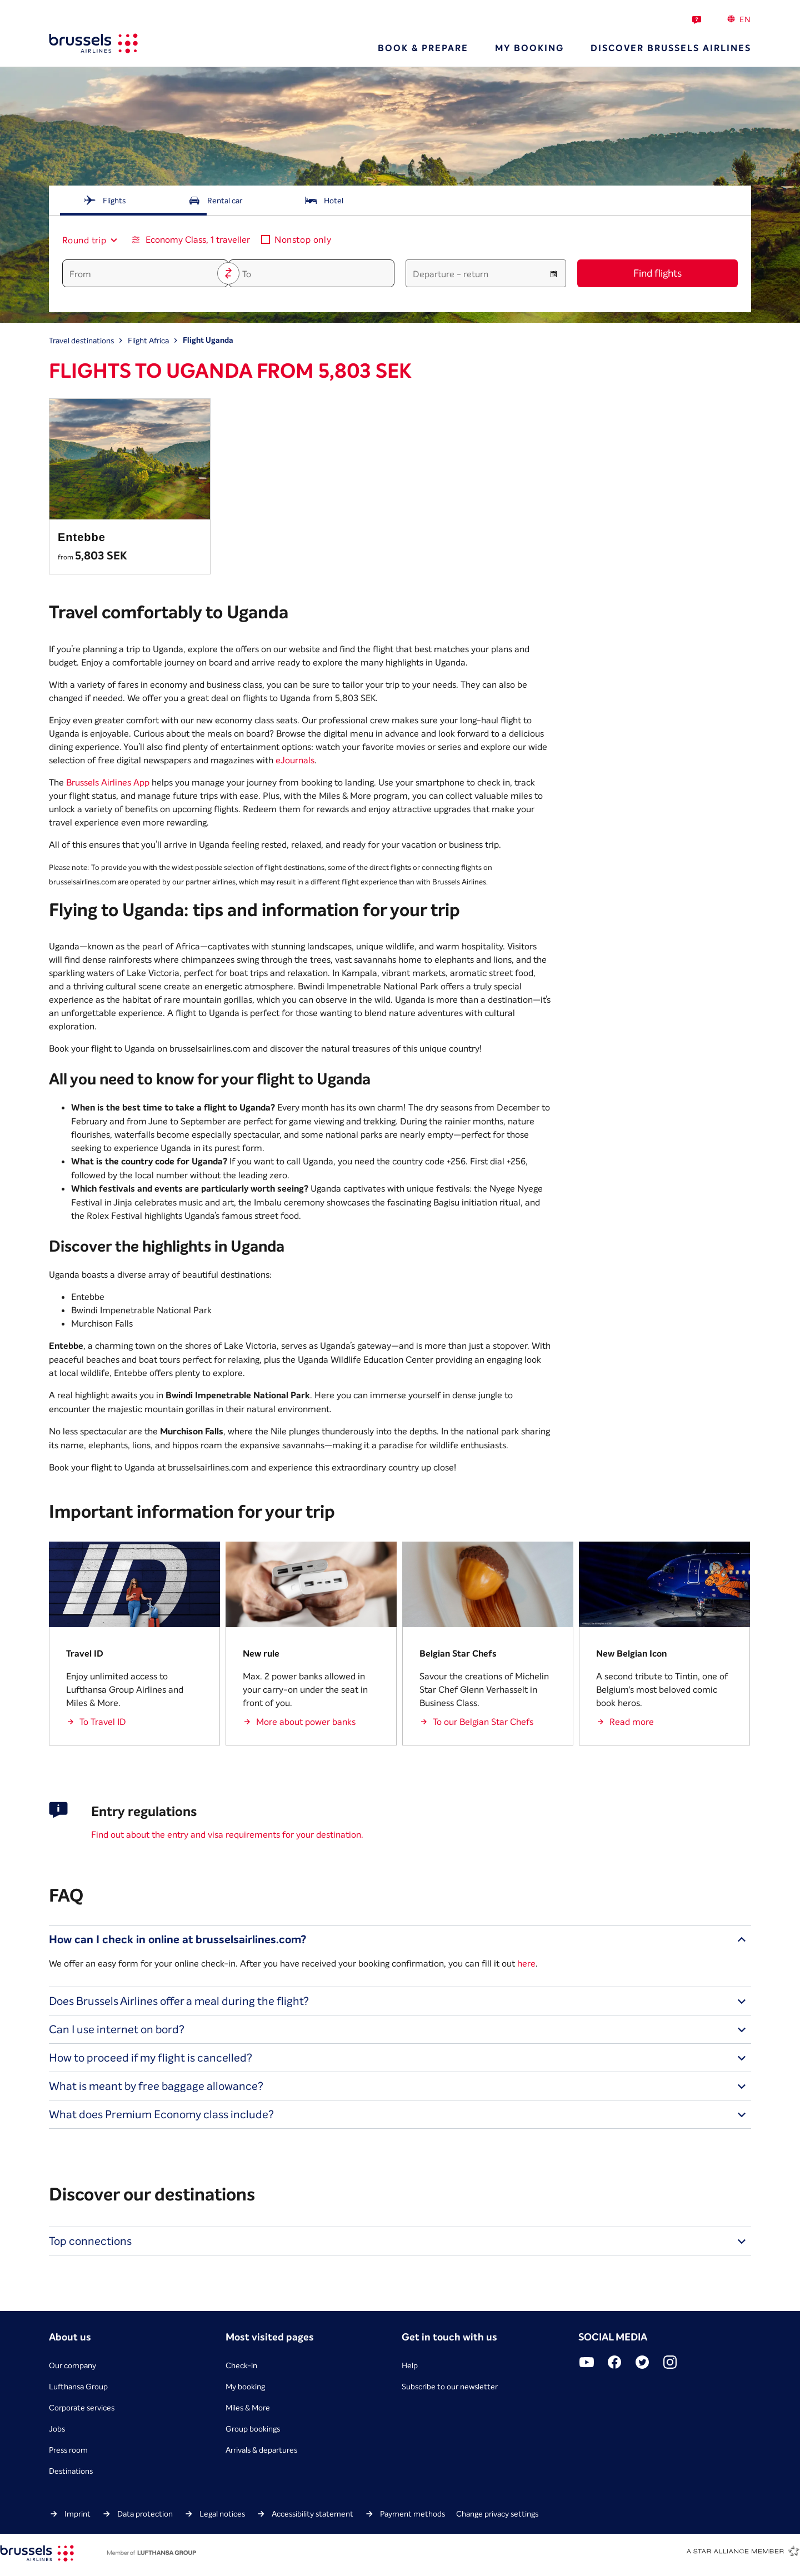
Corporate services (81, 2408)
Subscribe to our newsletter (450, 2387)
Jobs (57, 2429)
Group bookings (253, 2429)
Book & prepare (423, 48)
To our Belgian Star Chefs (483, 1721)
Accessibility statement (312, 2514)
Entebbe (82, 537)
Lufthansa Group (78, 2387)
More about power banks (306, 1721)
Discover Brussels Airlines (671, 48)
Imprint (77, 2514)
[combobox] (85, 240)
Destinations (71, 2471)
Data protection (145, 2514)
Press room (68, 2450)
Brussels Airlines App (107, 782)
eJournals (295, 760)
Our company (72, 2365)
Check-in (241, 2365)
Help (410, 2365)
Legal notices (222, 2514)
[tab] (104, 201)
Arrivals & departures (261, 2450)
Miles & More (248, 2408)
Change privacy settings (497, 2514)
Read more (631, 1721)
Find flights (657, 273)
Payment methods (412, 2514)
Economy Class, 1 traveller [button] (198, 239)
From (80, 273)
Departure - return (450, 273)
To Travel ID (102, 1721)
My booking (529, 48)
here (526, 1963)
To (246, 273)
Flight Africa (148, 341)
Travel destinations (81, 341)
